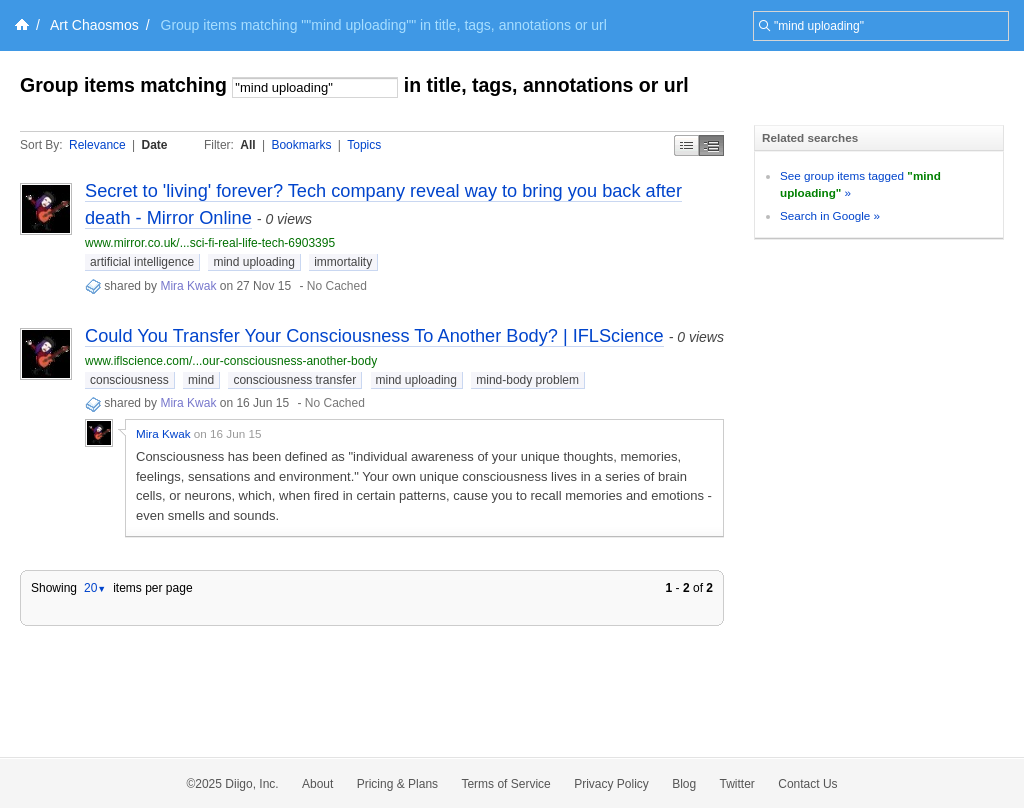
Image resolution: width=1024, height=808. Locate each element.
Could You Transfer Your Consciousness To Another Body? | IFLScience (374, 336)
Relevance (97, 145)
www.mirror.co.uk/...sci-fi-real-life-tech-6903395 (210, 243)
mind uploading (253, 262)
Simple (686, 145)
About (317, 784)
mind (201, 380)
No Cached (337, 286)
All (247, 145)
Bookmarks (301, 145)
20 (95, 588)
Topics (364, 145)
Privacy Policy (611, 784)
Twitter (737, 784)
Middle (711, 145)
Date (155, 145)
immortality (343, 262)
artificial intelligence (142, 262)
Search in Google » (830, 215)
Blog (684, 784)
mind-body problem (527, 380)
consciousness (129, 380)
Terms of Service (505, 784)
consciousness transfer (294, 380)
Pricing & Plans (397, 784)
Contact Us (807, 784)
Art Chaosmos (94, 25)
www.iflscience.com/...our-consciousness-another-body (231, 361)
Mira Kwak (188, 286)
